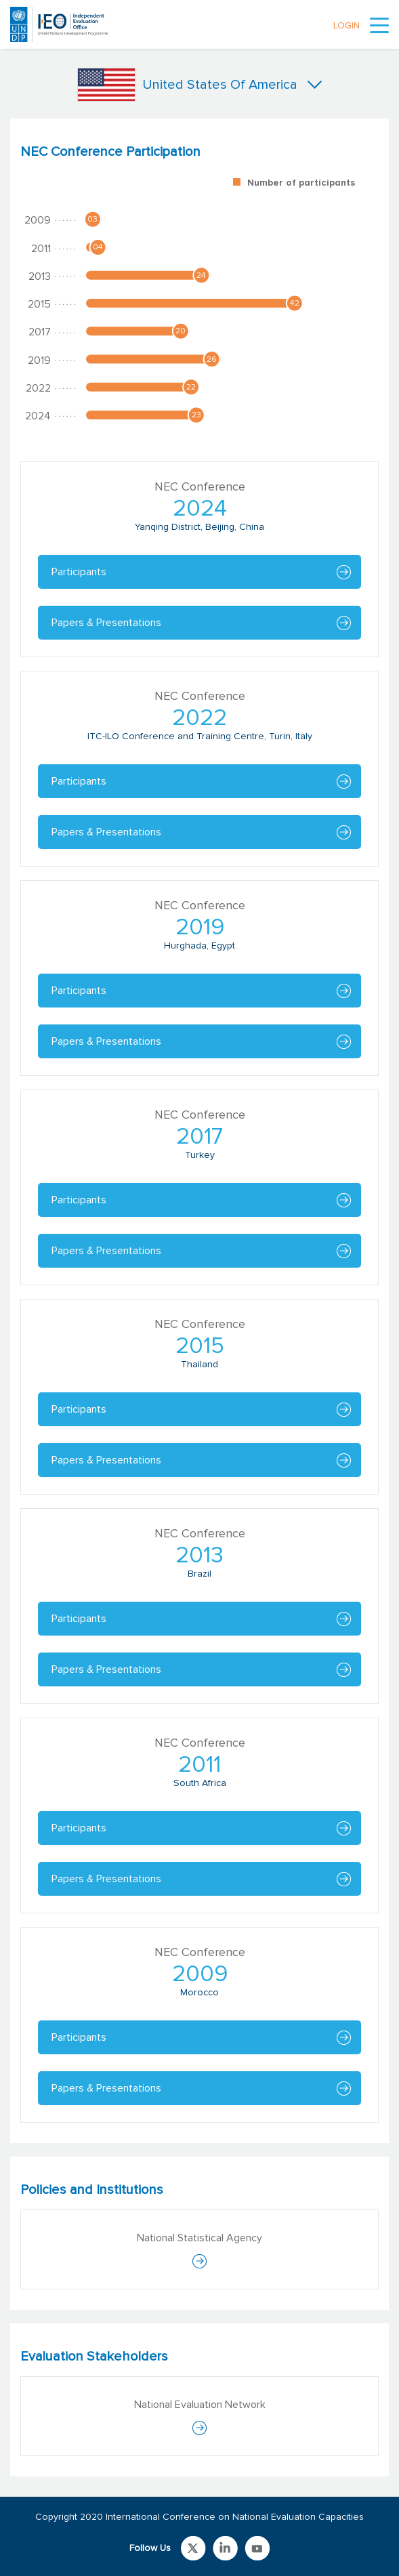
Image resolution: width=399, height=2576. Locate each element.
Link (193, 2548)
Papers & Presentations (106, 622)
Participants (78, 571)
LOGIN (346, 26)
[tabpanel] (199, 1131)
